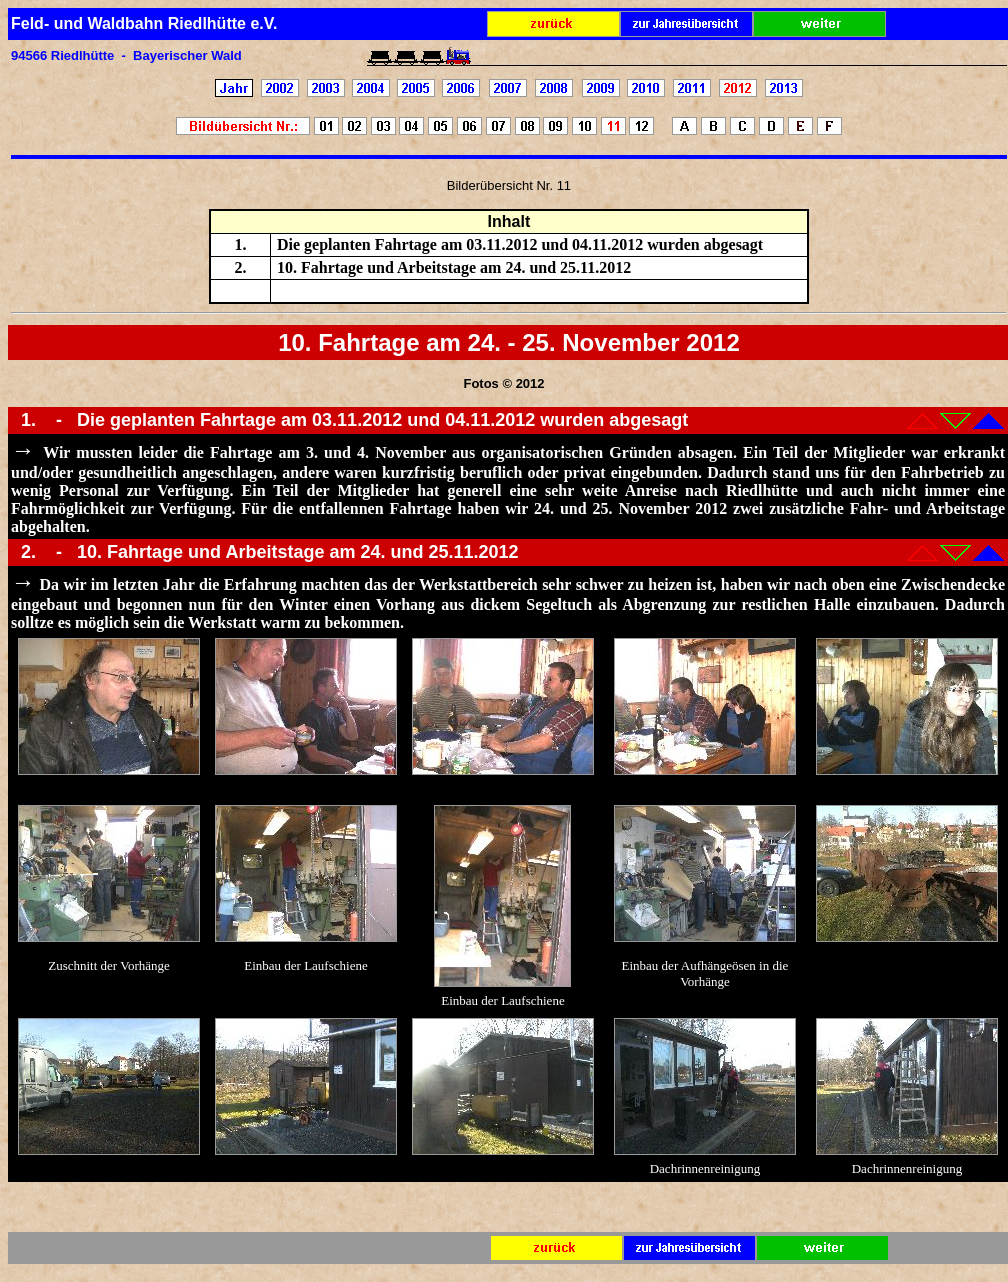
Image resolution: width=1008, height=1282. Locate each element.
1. (31, 420)
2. (31, 552)
